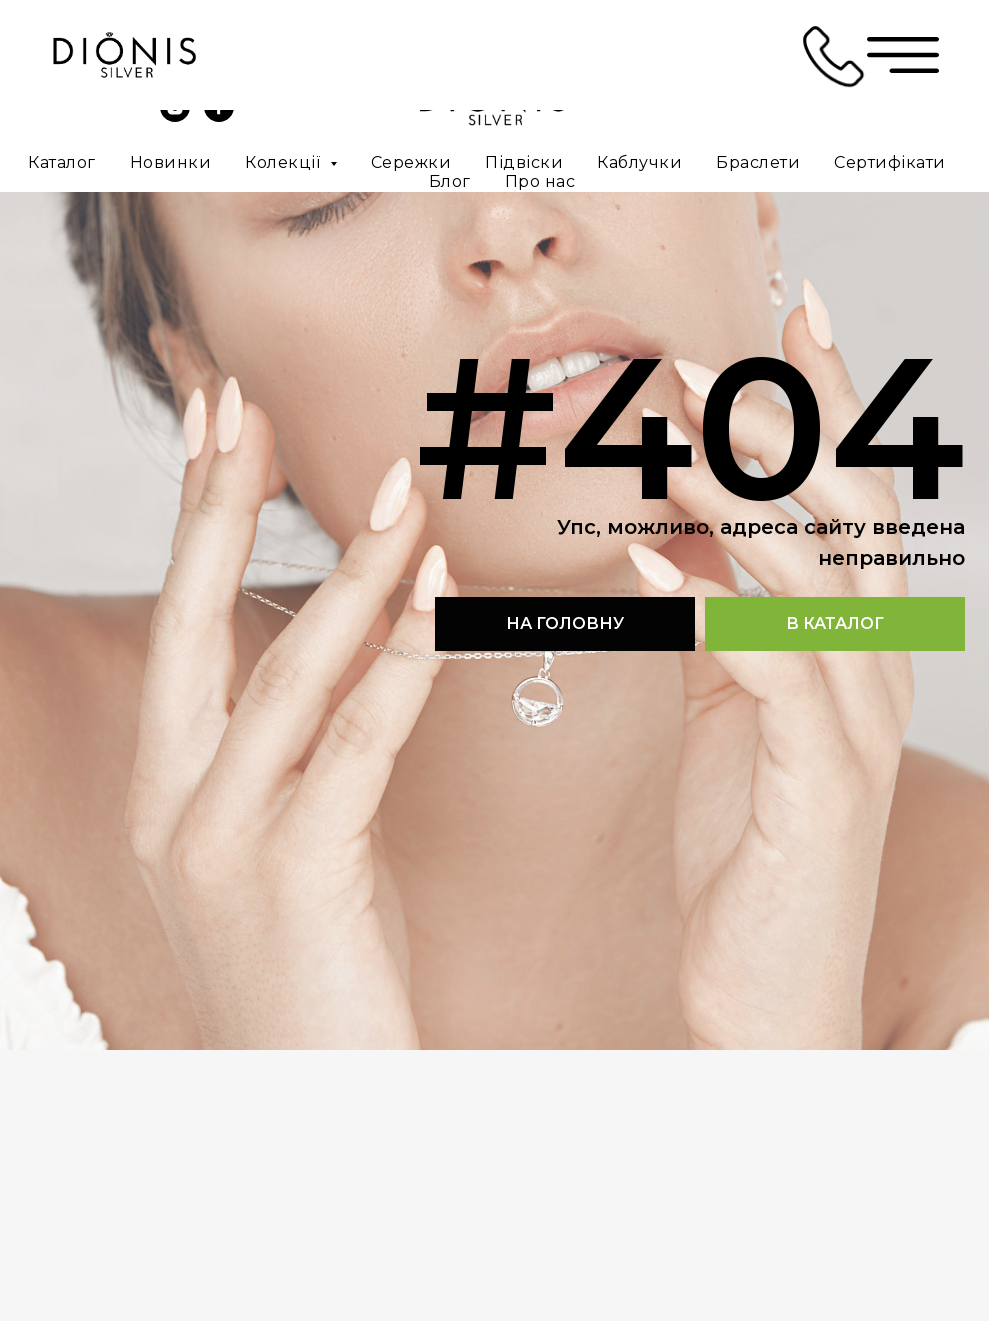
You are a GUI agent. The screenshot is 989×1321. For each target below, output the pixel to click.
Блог (450, 181)
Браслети (758, 162)
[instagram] (175, 116)
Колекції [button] (285, 162)
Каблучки (639, 162)
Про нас (540, 181)
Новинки (171, 162)
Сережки (411, 162)
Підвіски (524, 162)
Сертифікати (890, 162)
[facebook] (219, 116)
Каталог (62, 162)
